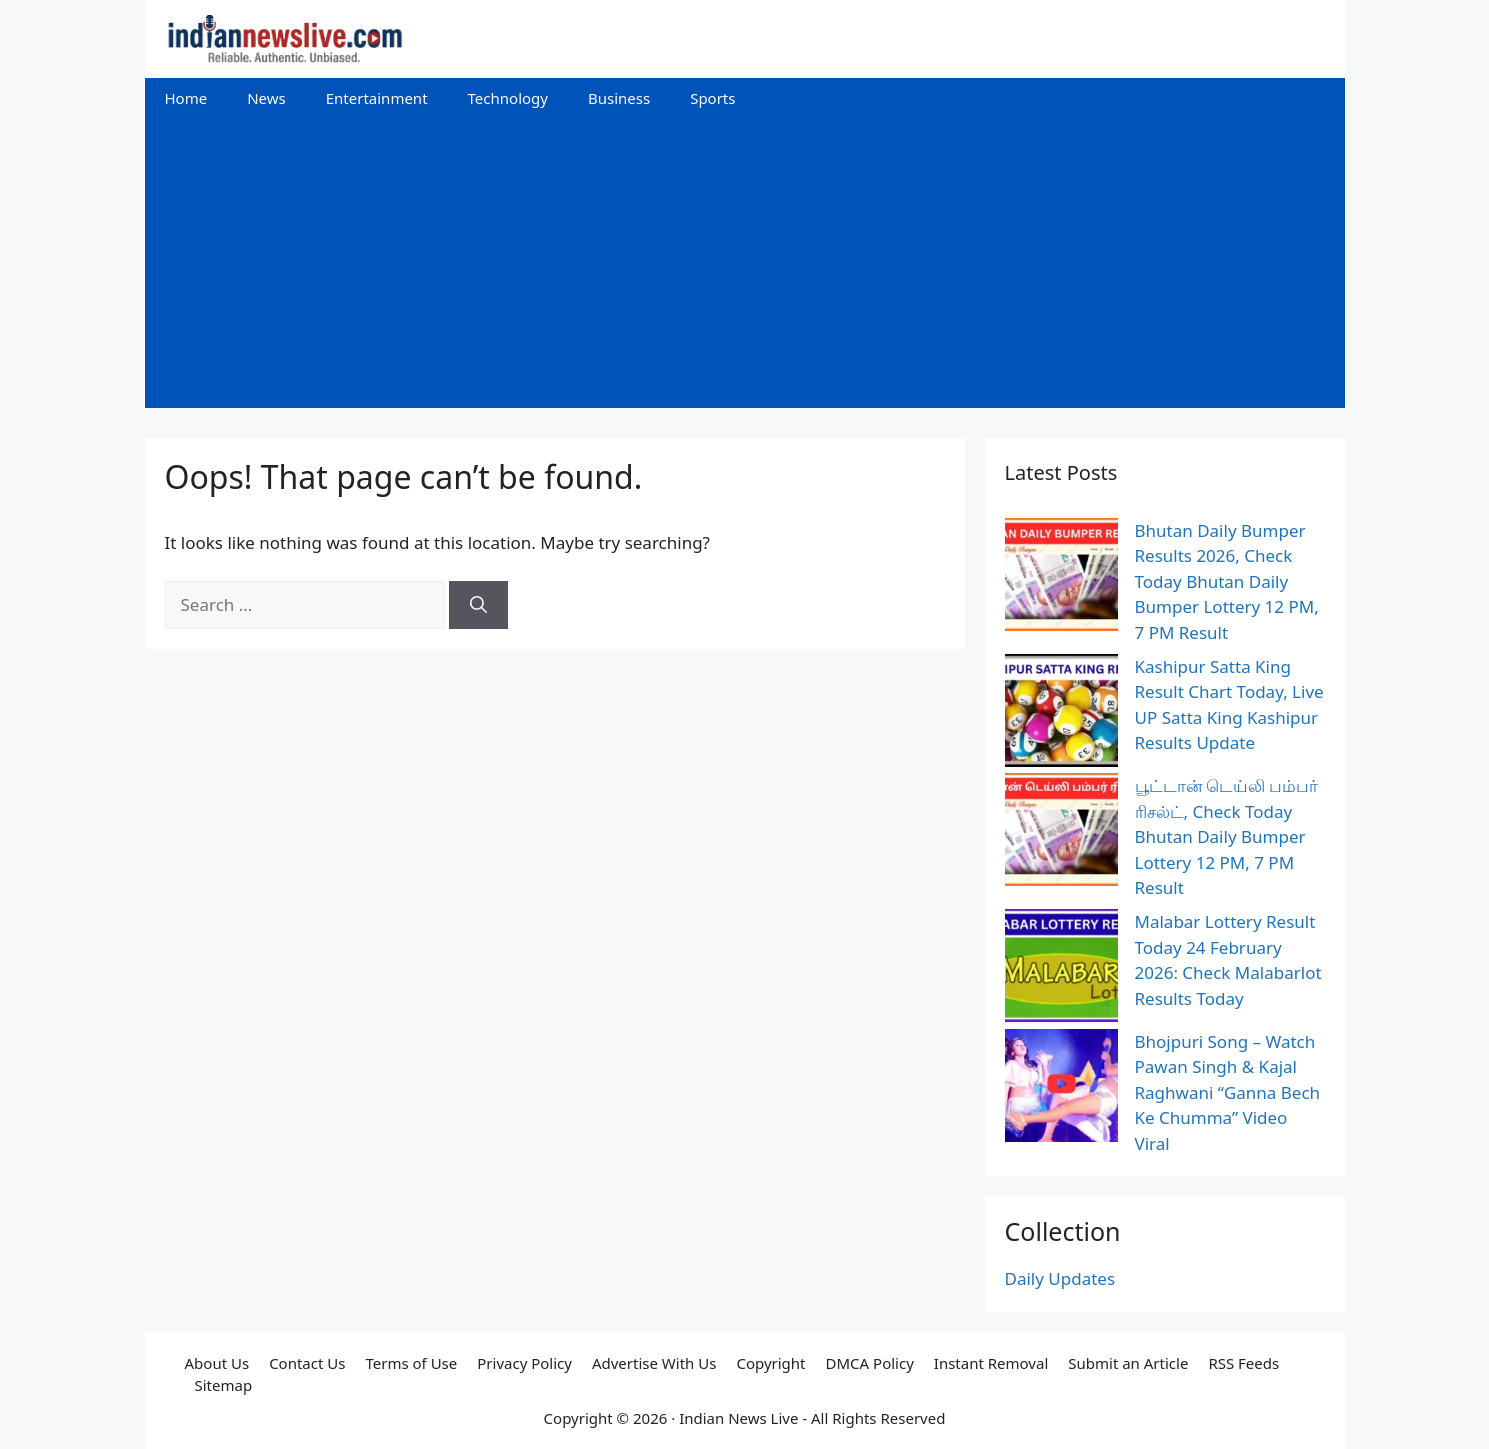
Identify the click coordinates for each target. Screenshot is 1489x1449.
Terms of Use (411, 1363)
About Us (217, 1363)
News (266, 98)
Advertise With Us (654, 1363)
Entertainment (377, 98)
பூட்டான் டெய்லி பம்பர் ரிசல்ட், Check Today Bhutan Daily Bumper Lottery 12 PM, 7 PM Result (1227, 836)
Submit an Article (1128, 1363)
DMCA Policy (870, 1363)
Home (186, 98)
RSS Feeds (1243, 1363)
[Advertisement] (745, 268)
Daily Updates (1060, 1278)
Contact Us (307, 1363)
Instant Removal (991, 1363)
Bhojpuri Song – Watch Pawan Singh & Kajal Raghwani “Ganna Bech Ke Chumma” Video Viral (1228, 1092)
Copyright (770, 1363)
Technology (508, 98)
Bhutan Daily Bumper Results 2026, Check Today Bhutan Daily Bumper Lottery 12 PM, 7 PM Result (1227, 581)
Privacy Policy (524, 1363)
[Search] (478, 605)
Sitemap (224, 1385)
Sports (712, 98)
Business (619, 98)
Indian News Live (738, 1418)
